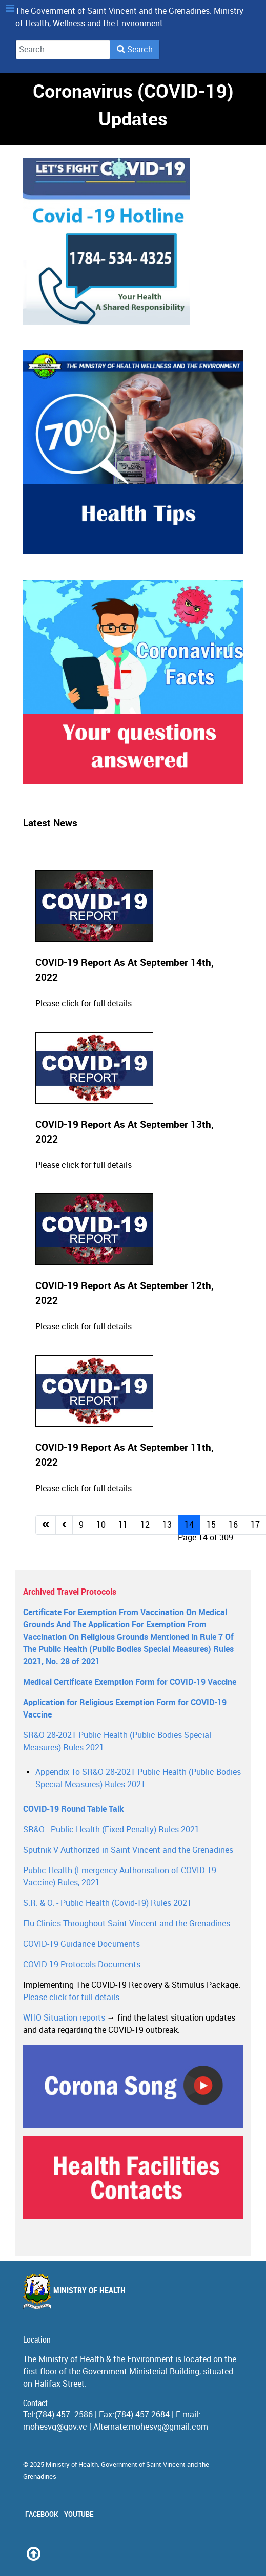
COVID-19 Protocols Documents (81, 1964)
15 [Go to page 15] (211, 1525)
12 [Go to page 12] (145, 1525)
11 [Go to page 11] (123, 1525)
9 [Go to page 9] (81, 1525)
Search (135, 49)
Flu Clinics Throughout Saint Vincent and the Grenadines (126, 1923)
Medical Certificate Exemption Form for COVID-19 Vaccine (129, 1682)
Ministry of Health (74, 2290)
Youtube (78, 2514)
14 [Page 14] (189, 1525)
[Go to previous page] (64, 1525)
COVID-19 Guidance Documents (81, 1944)
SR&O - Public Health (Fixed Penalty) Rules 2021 (111, 1829)
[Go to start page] (45, 1525)
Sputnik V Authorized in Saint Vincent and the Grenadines (128, 1850)
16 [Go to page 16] (233, 1525)
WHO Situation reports (64, 2018)
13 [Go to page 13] (167, 1525)
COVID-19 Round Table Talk (73, 1809)
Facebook (41, 2514)
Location (37, 2340)
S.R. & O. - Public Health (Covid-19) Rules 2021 (107, 1903)
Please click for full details (83, 1003)
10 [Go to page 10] (101, 1525)
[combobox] (63, 49)
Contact (35, 2403)
